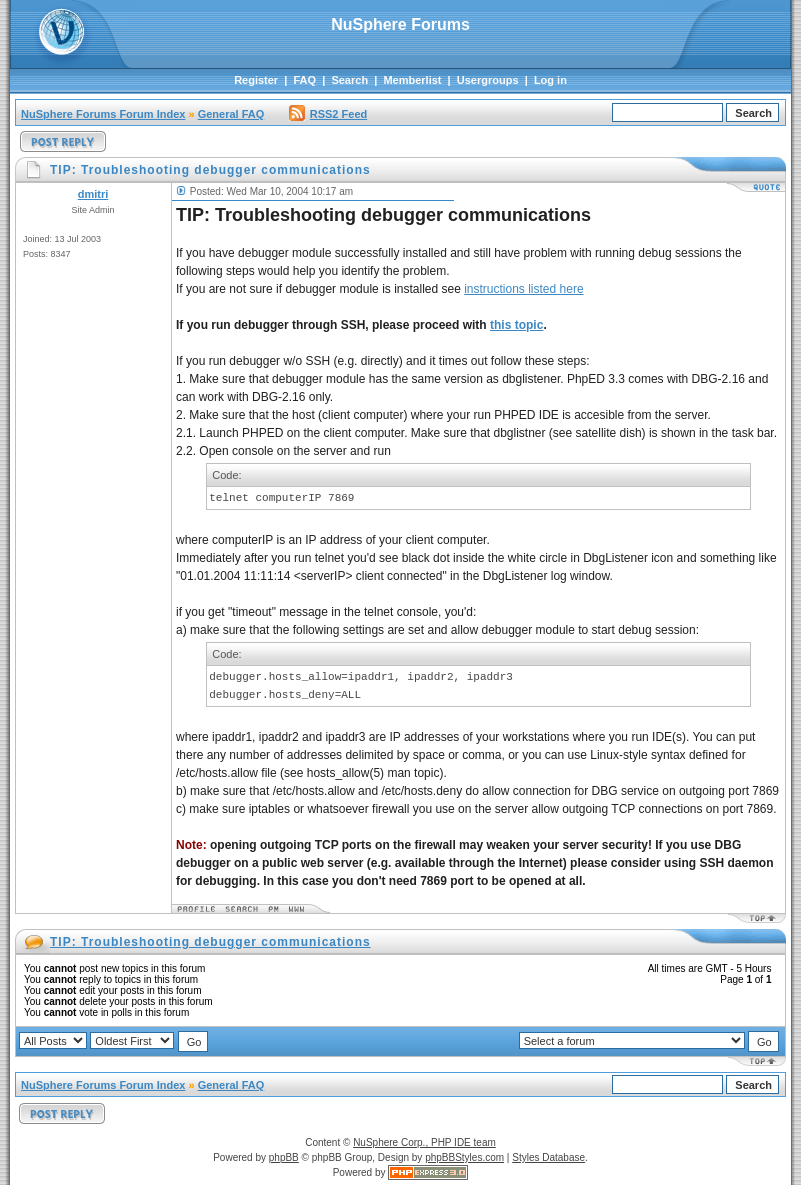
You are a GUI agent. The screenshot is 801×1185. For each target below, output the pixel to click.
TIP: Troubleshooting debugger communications (210, 942)
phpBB (284, 1157)
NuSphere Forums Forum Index (103, 114)
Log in (550, 80)
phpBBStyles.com (464, 1157)
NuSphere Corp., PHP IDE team (424, 1142)
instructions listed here (523, 289)
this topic (516, 325)
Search (349, 80)
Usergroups (488, 80)
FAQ (304, 80)
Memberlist (412, 80)
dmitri (93, 194)
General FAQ (231, 114)
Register (256, 80)
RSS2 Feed (328, 114)
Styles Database (548, 1157)
